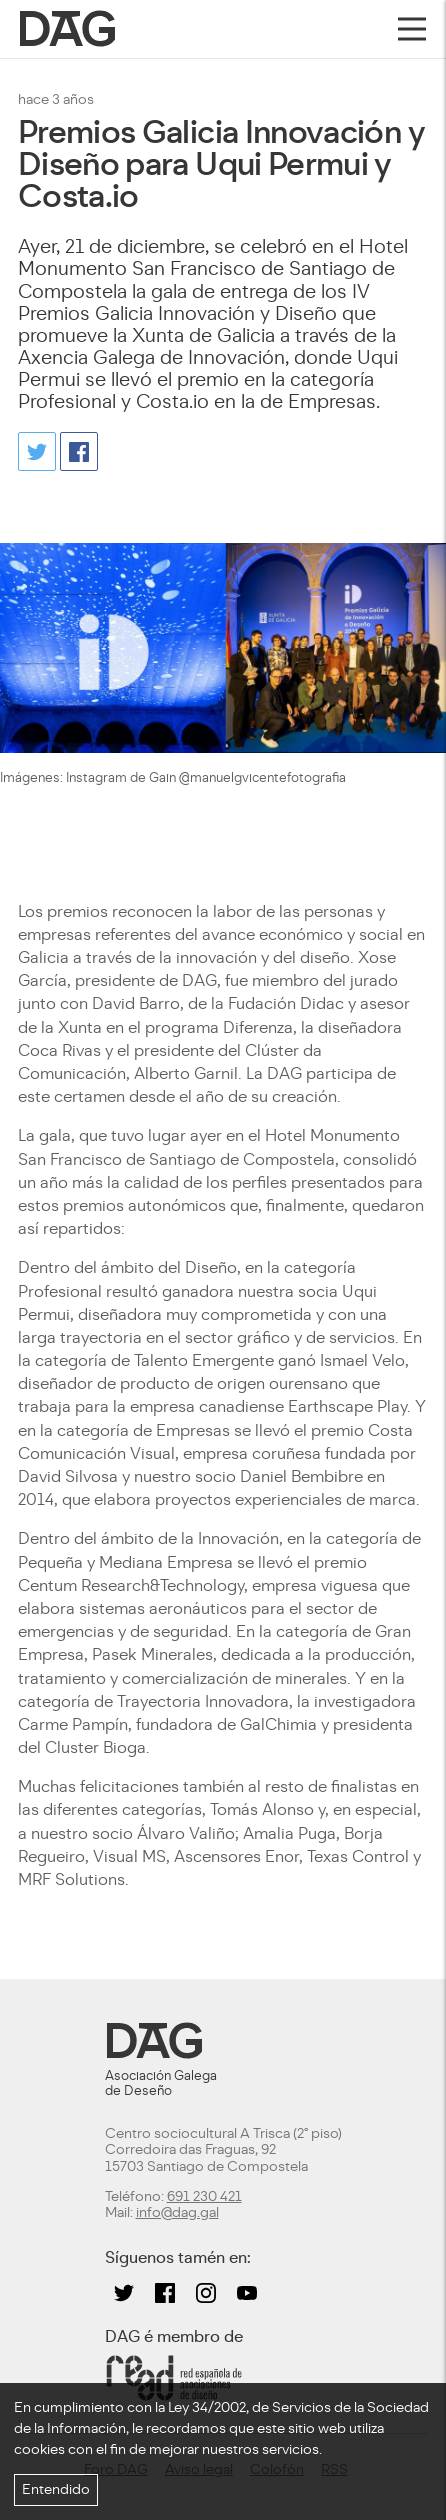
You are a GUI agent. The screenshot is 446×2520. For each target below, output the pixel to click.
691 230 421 (204, 2196)
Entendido (56, 2489)
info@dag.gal (177, 2212)
